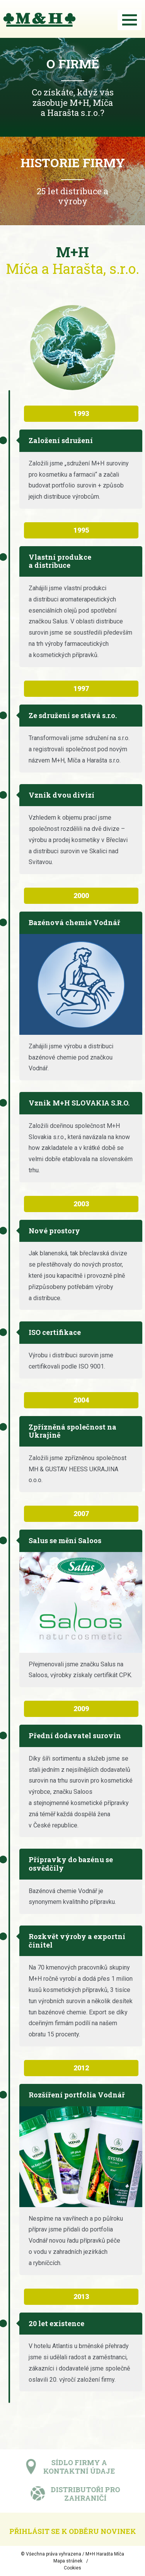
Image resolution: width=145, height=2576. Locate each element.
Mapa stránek (67, 2561)
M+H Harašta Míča (104, 2554)
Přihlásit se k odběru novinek (72, 2531)
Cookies (72, 2568)
